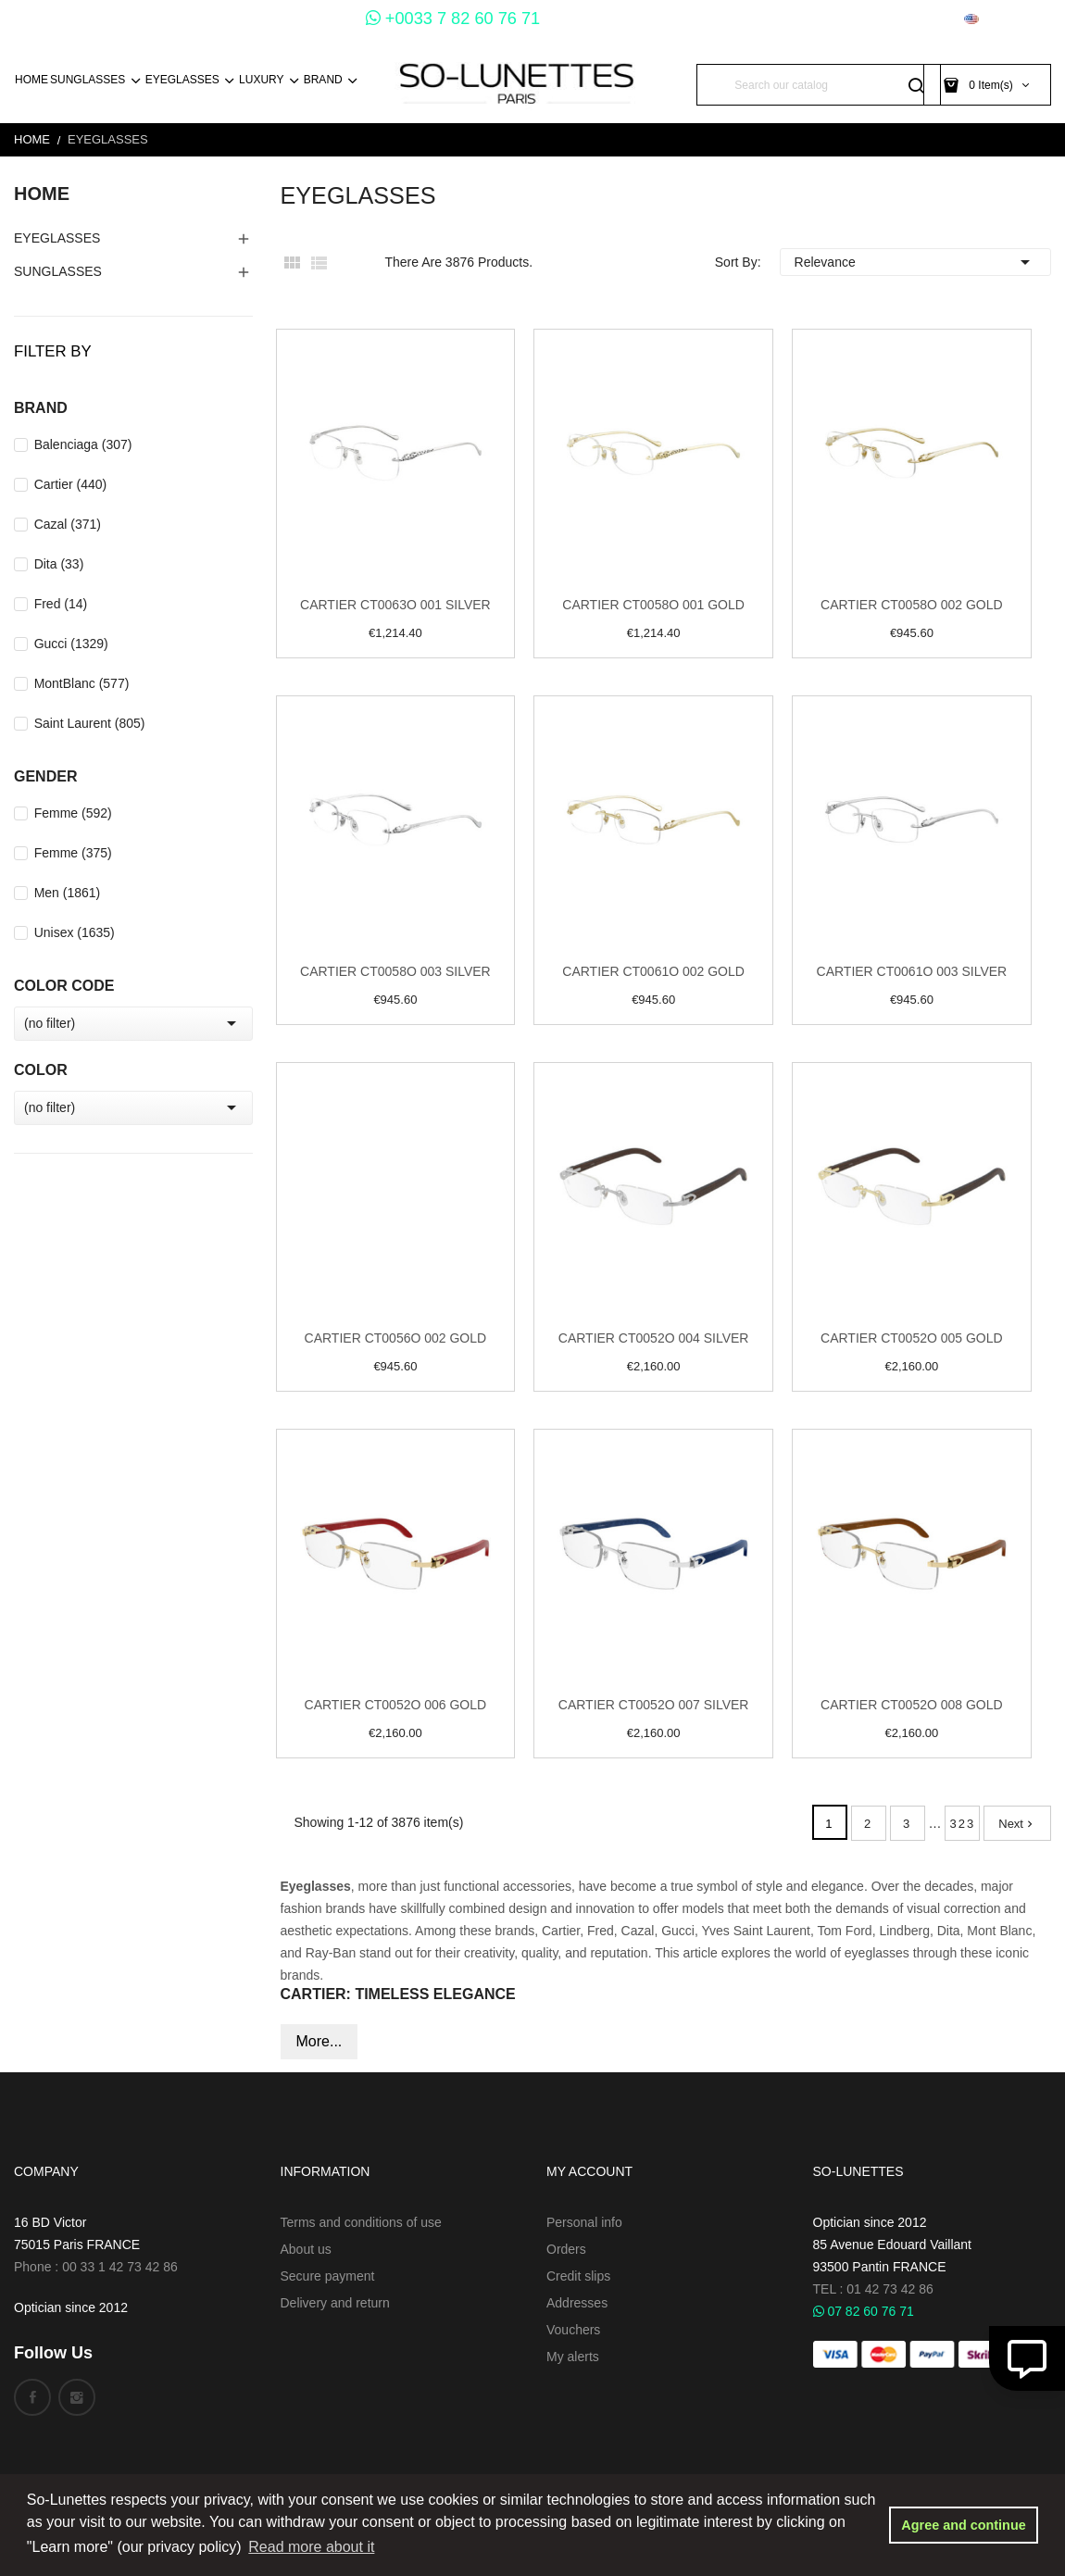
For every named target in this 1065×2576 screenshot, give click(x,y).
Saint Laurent (89, 723)
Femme (73, 813)
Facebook (32, 2397)
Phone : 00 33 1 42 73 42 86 (96, 2266)
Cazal (67, 524)
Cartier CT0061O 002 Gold (653, 971)
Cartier (70, 484)
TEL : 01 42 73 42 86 (873, 2289)
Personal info (584, 2222)
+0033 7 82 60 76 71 (453, 18)
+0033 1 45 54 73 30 (284, 18)
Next (1017, 1824)
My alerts (572, 2356)
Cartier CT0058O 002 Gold (912, 604)
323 (963, 1824)
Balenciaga (83, 444)
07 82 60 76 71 (863, 2311)
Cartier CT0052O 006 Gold (396, 1704)
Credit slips (578, 2276)
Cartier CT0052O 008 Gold (912, 1704)
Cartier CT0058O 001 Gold (653, 604)
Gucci (71, 643)
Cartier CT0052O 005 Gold (912, 1338)
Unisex (74, 932)
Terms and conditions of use (361, 2222)
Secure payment (328, 2276)
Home (41, 193)
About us (306, 2249)
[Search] (818, 85)
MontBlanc (82, 683)
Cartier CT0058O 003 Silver (395, 971)
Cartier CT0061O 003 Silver (912, 971)
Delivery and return (335, 2302)
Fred (61, 603)
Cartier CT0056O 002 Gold (396, 1338)
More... (319, 2041)
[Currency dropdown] (911, 19)
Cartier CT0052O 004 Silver (653, 1338)
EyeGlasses (57, 238)
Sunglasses (58, 271)
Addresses (577, 2302)
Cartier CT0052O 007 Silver (653, 1704)
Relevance (915, 262)
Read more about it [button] (311, 2547)
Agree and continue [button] (963, 2525)
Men (67, 892)
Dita (59, 563)
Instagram (76, 2397)
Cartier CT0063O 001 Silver (395, 604)
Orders (566, 2249)
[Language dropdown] (1007, 19)
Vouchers (573, 2329)
